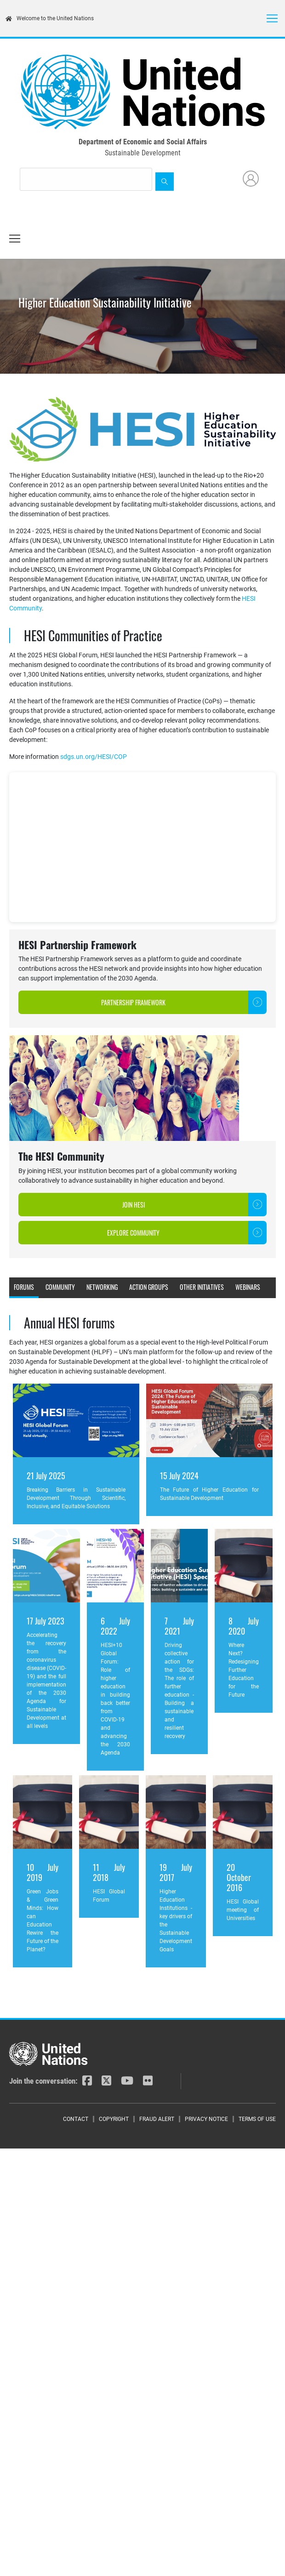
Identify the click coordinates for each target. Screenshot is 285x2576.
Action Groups (148, 1287)
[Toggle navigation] (272, 18)
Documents (60, 1306)
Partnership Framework (133, 1002)
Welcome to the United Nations (50, 18)
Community (60, 1287)
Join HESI (133, 1204)
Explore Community (133, 1232)
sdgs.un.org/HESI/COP (93, 756)
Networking (102, 1287)
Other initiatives (202, 1287)
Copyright (114, 2119)
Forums (24, 1287)
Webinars (247, 1287)
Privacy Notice (206, 2119)
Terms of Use (257, 2119)
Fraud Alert (156, 2119)
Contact (75, 2119)
